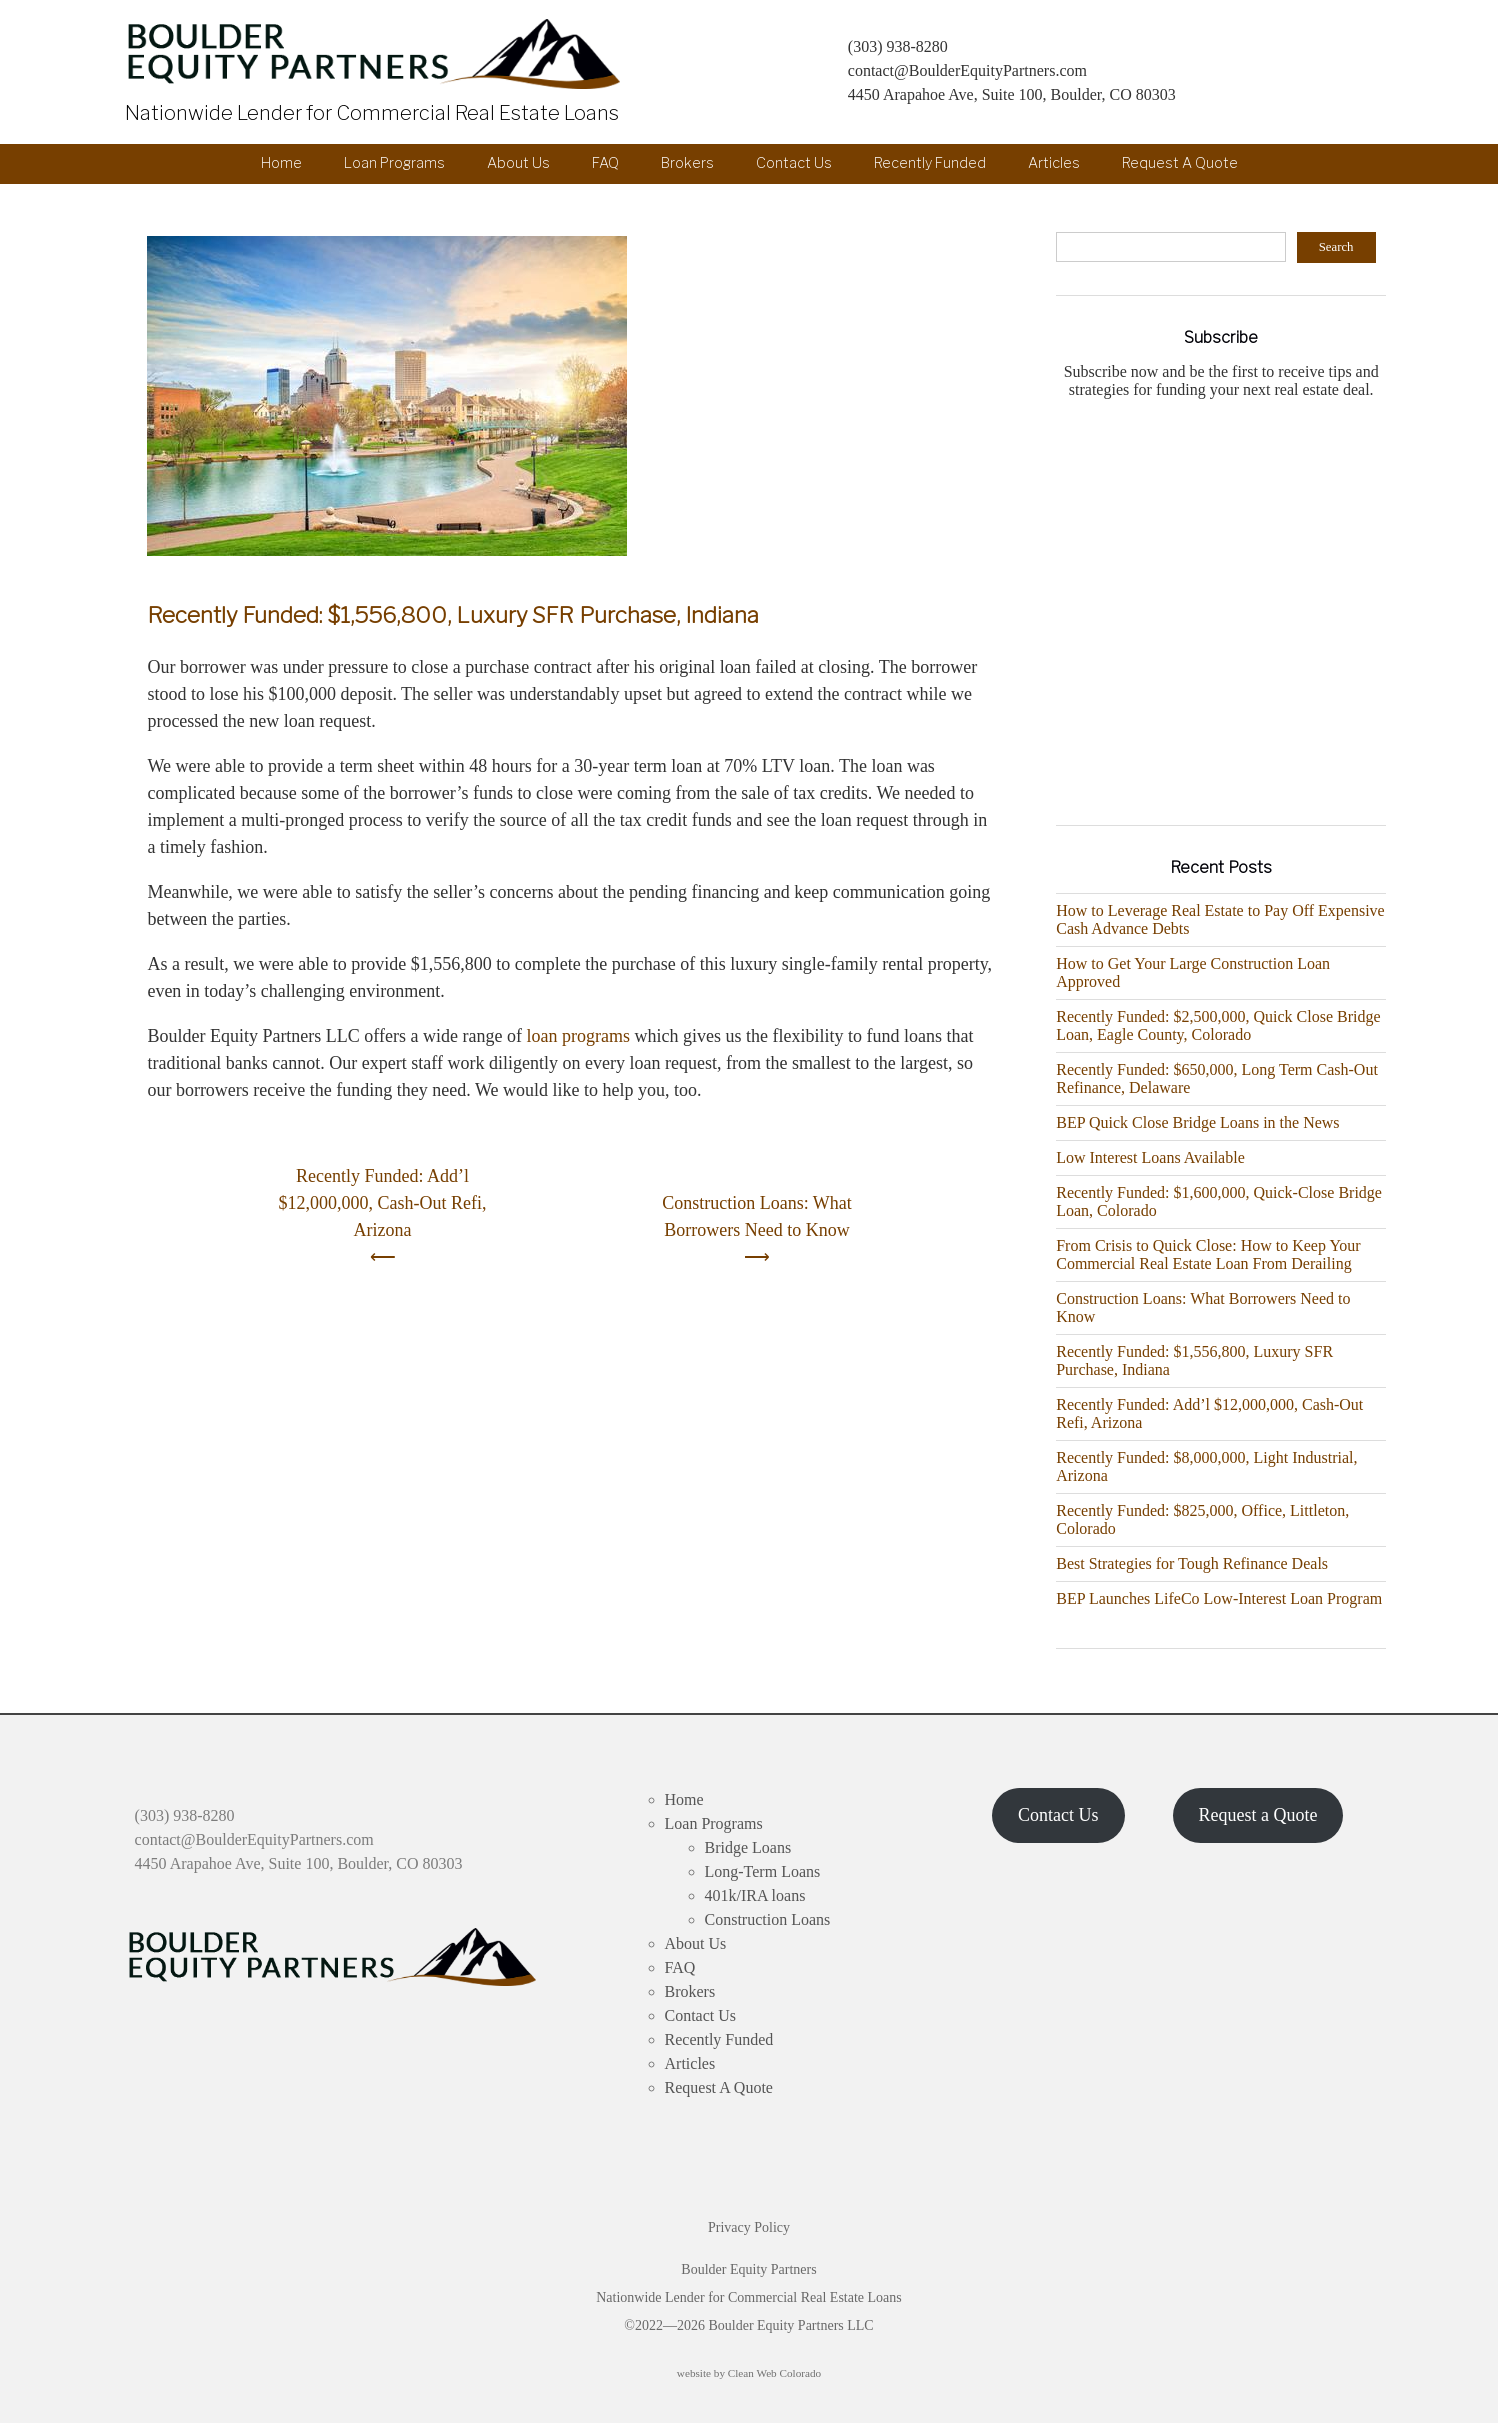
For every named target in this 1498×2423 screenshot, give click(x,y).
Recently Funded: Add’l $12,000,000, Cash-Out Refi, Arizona (383, 1203)
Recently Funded (930, 163)
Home (281, 163)
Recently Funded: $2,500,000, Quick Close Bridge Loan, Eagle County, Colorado (1218, 1025)
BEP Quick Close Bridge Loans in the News (1197, 1122)
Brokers (687, 163)
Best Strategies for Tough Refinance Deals (1192, 1563)
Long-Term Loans (763, 1871)
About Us (518, 163)
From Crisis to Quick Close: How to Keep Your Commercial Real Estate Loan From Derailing (1208, 1254)
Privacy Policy (749, 2227)
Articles (1054, 163)
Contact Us (794, 163)
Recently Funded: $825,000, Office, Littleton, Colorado (1202, 1519)
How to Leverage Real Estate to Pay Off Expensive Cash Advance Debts (1220, 919)
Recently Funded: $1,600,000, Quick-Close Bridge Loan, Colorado (1219, 1201)
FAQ (605, 163)
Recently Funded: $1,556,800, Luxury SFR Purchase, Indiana (453, 615)
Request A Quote (1180, 163)
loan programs (577, 1036)
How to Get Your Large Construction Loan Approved (1193, 972)
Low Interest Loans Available (1150, 1157)
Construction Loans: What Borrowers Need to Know (757, 1216)
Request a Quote (1257, 1815)
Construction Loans (768, 1919)
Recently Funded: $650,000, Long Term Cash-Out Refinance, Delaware (1217, 1078)
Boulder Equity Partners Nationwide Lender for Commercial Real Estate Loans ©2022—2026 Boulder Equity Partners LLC (749, 2297)
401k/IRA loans (755, 1895)
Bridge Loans (748, 1847)
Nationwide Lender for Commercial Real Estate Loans (363, 113)
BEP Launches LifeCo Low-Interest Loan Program (1219, 1598)
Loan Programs (394, 163)
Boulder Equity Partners (377, 54)
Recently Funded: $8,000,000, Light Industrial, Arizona (1206, 1466)
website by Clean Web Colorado (749, 2373)
